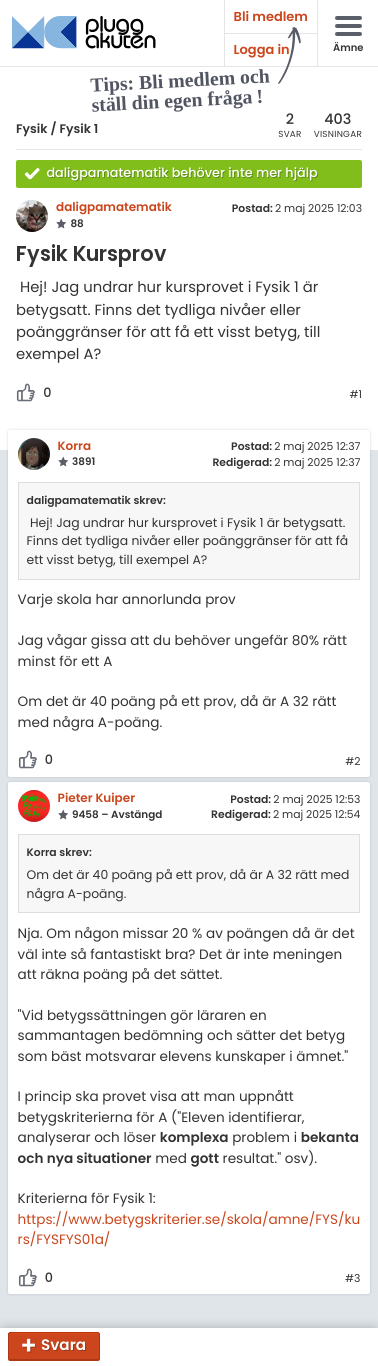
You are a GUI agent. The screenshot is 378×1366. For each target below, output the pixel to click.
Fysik (32, 129)
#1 (355, 395)
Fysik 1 (78, 129)
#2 (352, 762)
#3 (352, 1279)
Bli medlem (271, 16)
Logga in (262, 49)
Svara (63, 1346)
